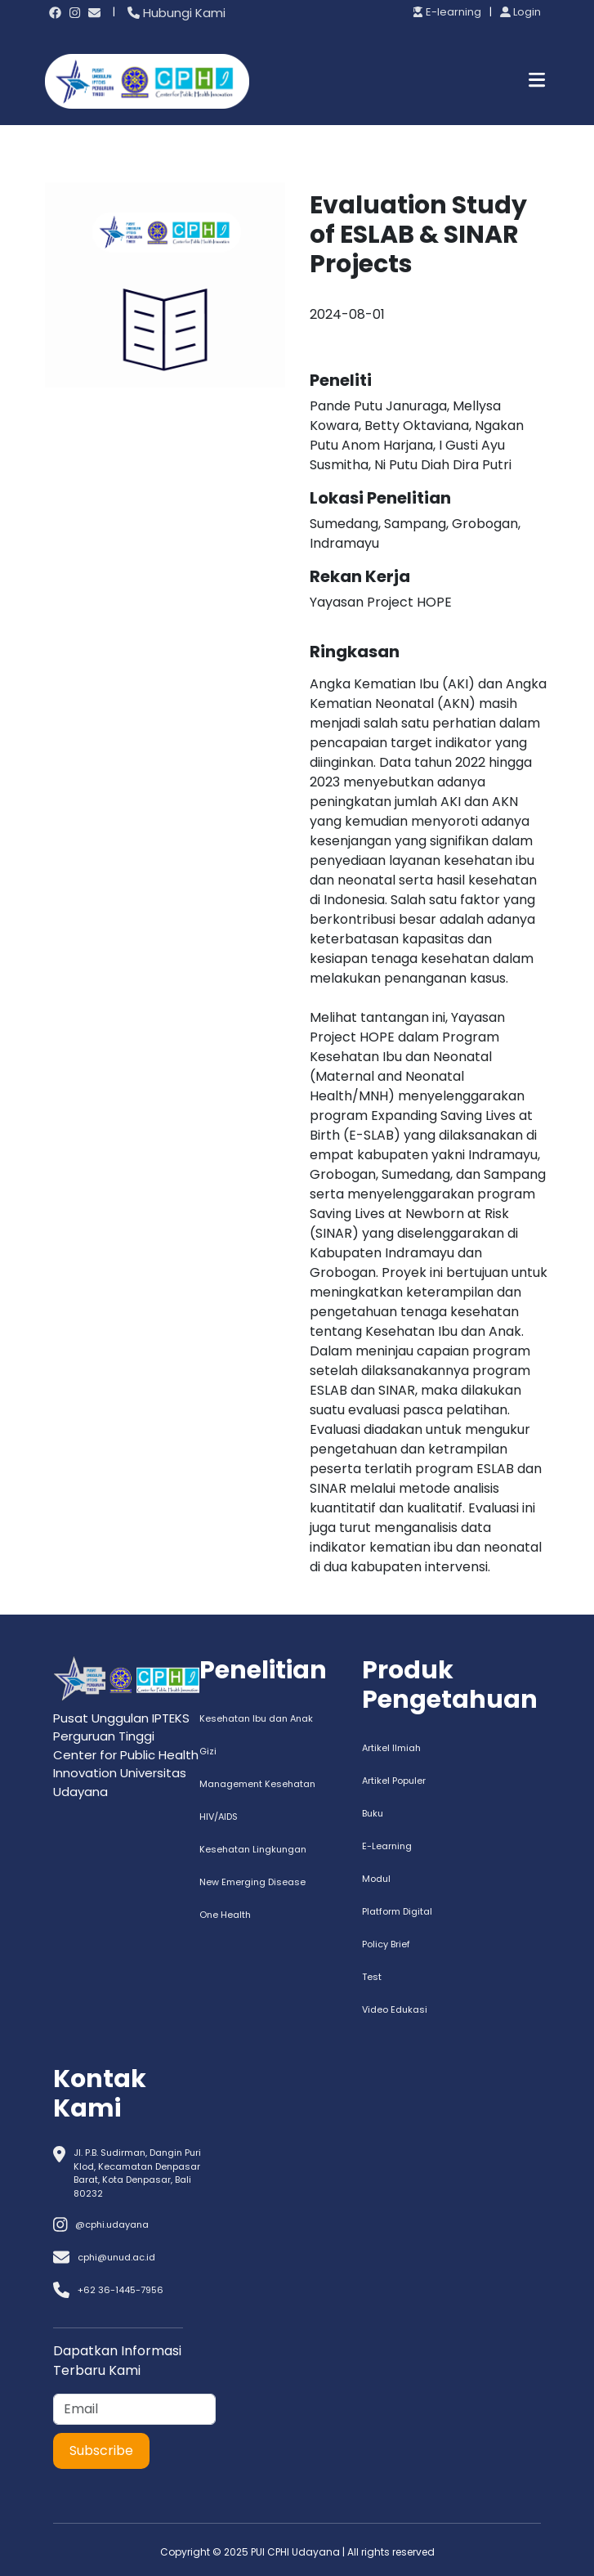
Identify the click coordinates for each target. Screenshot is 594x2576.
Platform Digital (397, 1911)
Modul (376, 1878)
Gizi (208, 1751)
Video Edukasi (394, 2009)
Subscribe (101, 2450)
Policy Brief (386, 1944)
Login (520, 12)
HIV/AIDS (218, 1816)
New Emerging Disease (252, 1881)
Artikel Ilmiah (391, 1747)
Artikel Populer (394, 1780)
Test (372, 1976)
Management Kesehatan (257, 1783)
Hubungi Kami (176, 12)
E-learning (447, 12)
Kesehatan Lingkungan (252, 1849)
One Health (225, 1914)
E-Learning (387, 1845)
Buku (372, 1813)
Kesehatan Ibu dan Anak (256, 1718)
